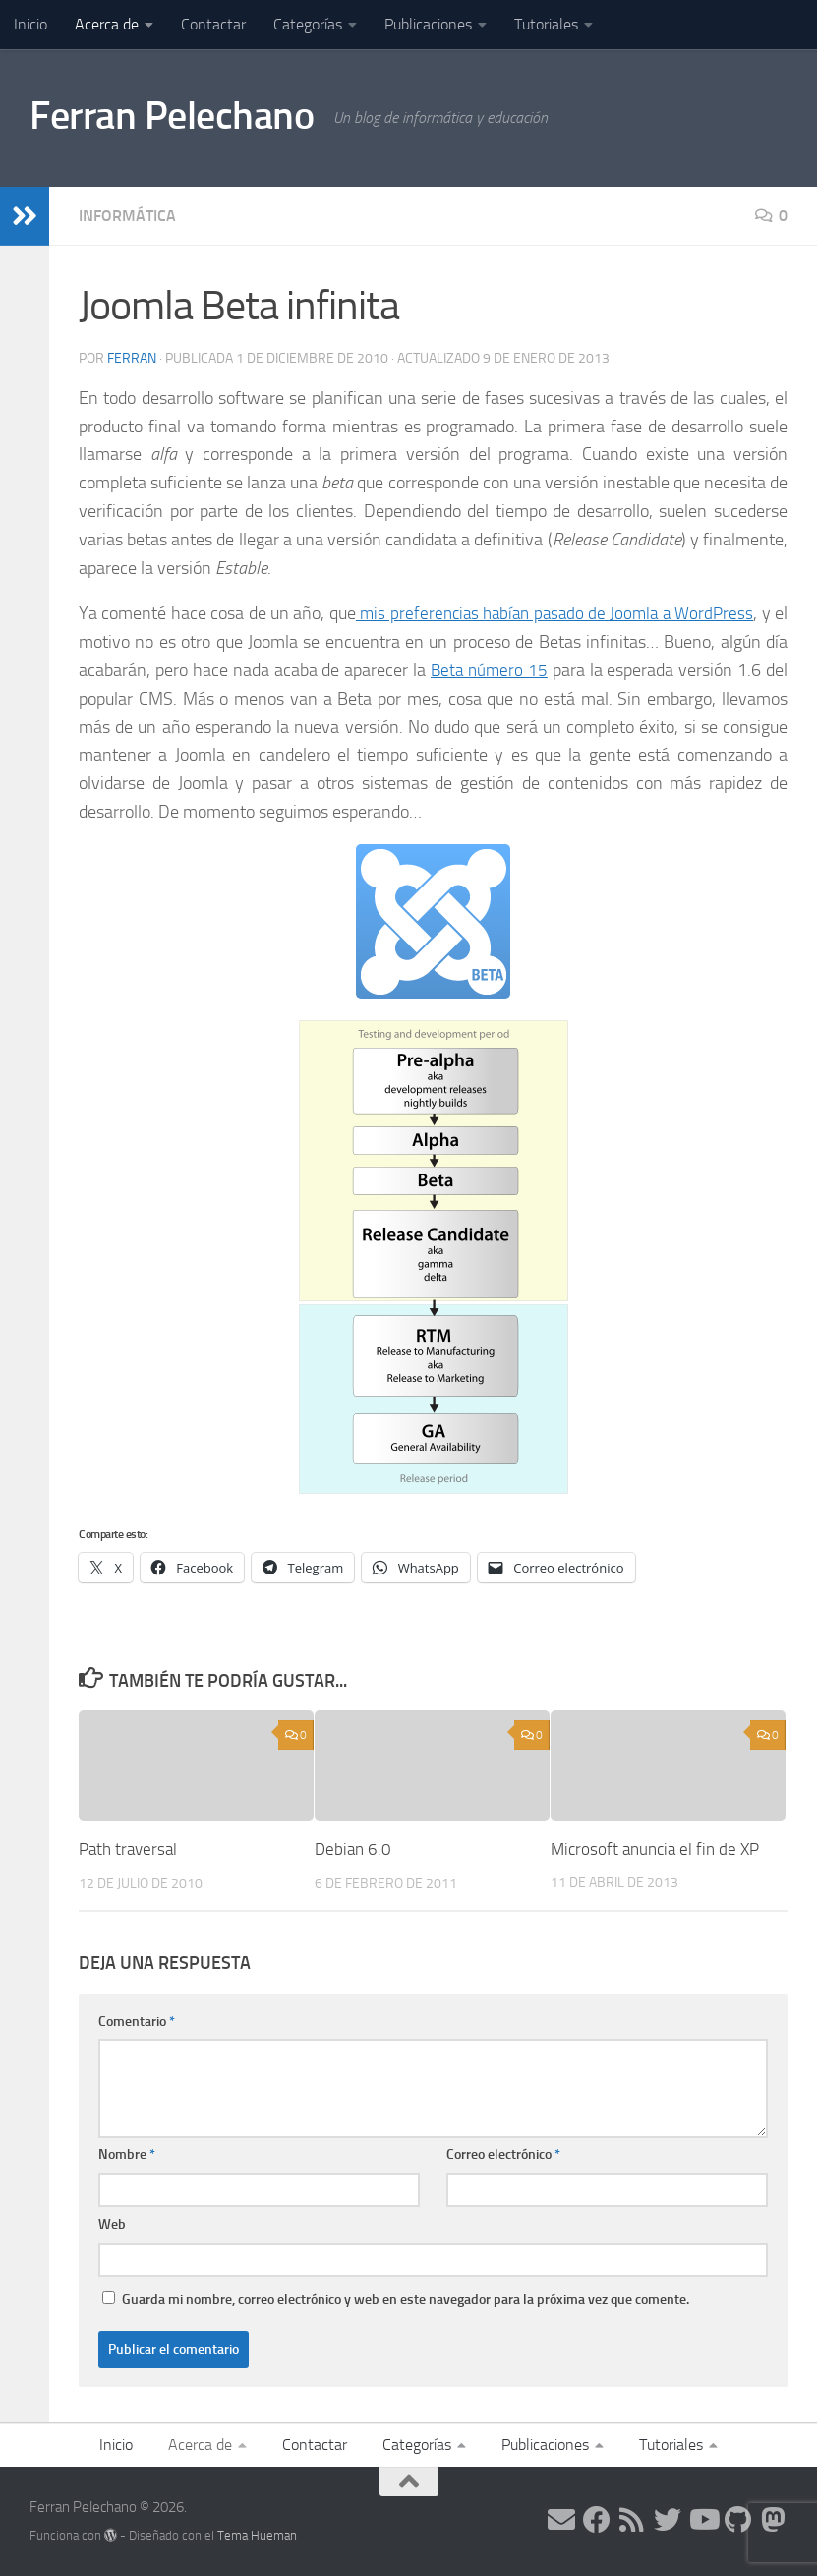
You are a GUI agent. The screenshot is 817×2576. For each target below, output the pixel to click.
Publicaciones (428, 24)
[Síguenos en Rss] (632, 2520)
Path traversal (128, 1849)
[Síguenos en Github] (738, 2520)
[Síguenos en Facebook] (597, 2520)
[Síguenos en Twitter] (667, 2520)
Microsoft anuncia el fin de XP (655, 1849)
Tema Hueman (257, 2535)
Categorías (307, 24)
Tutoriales (546, 24)
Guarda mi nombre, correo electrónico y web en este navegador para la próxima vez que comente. (405, 2299)
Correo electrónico (503, 2155)
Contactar (213, 24)
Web (112, 2224)
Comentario (136, 2021)
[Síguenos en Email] (561, 2520)
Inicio (30, 24)
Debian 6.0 (353, 1849)
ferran (131, 358)
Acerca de (107, 24)
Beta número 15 (489, 670)
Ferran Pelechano (178, 117)
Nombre (126, 2155)
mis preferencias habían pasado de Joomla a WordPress (564, 613)
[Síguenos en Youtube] (703, 2520)
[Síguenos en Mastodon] (774, 2520)
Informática (127, 215)
